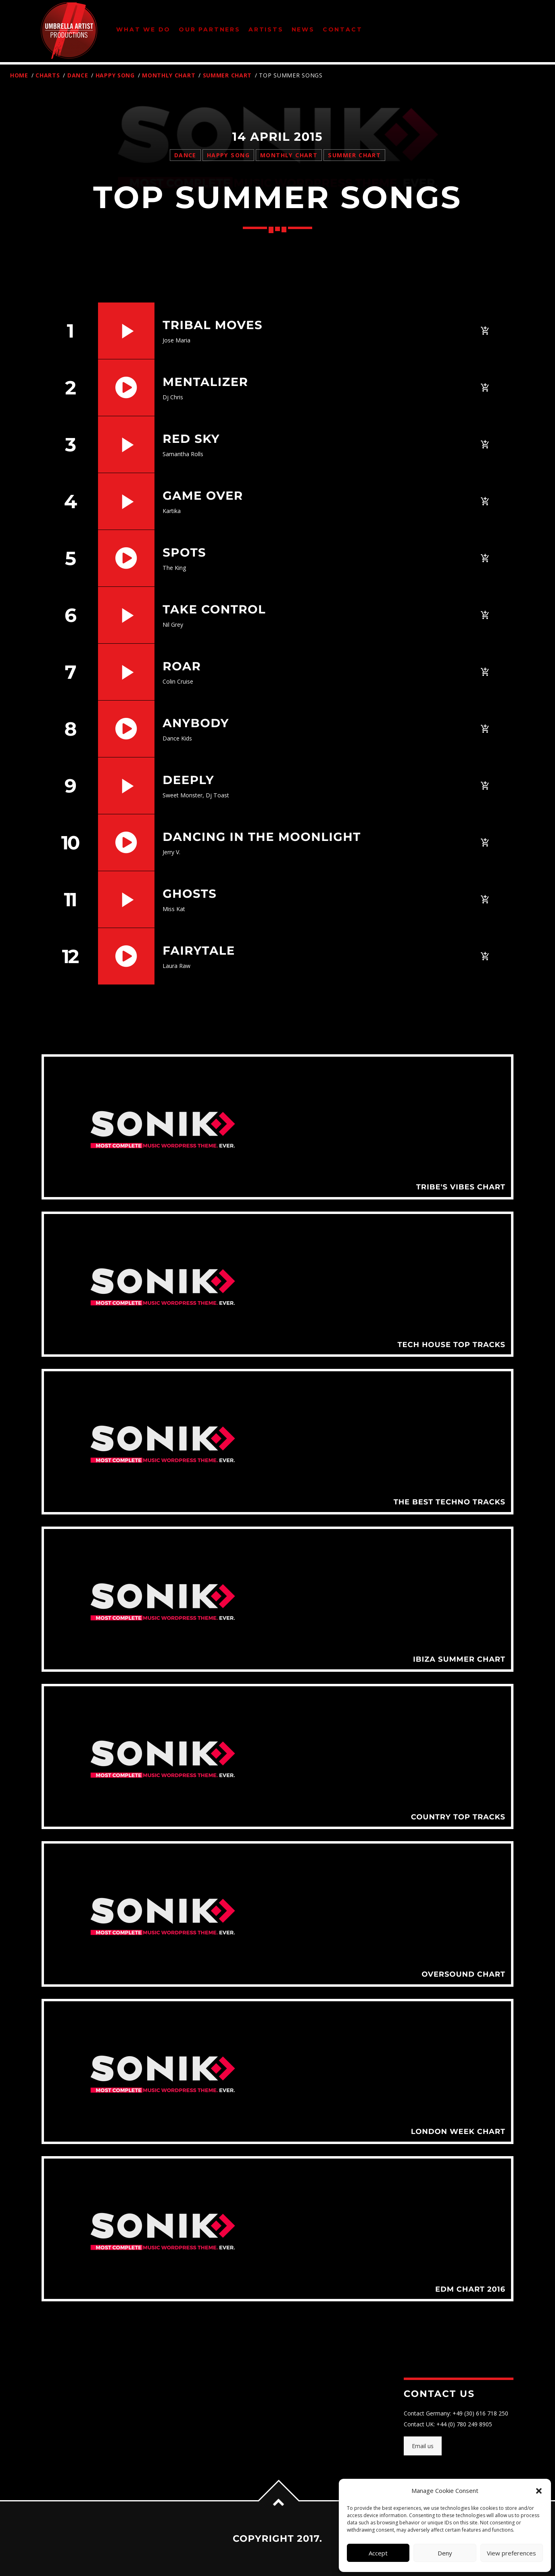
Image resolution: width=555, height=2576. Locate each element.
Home (19, 75)
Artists (266, 29)
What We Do (143, 29)
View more (277, 1126)
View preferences (511, 2553)
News (303, 29)
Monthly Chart (168, 75)
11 (70, 899)
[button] (539, 2491)
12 (70, 956)
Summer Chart (227, 75)
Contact (343, 29)
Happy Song (115, 75)
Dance (77, 75)
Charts (47, 75)
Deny (445, 2553)
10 (70, 842)
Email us (423, 2446)
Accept (378, 2553)
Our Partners (209, 29)
